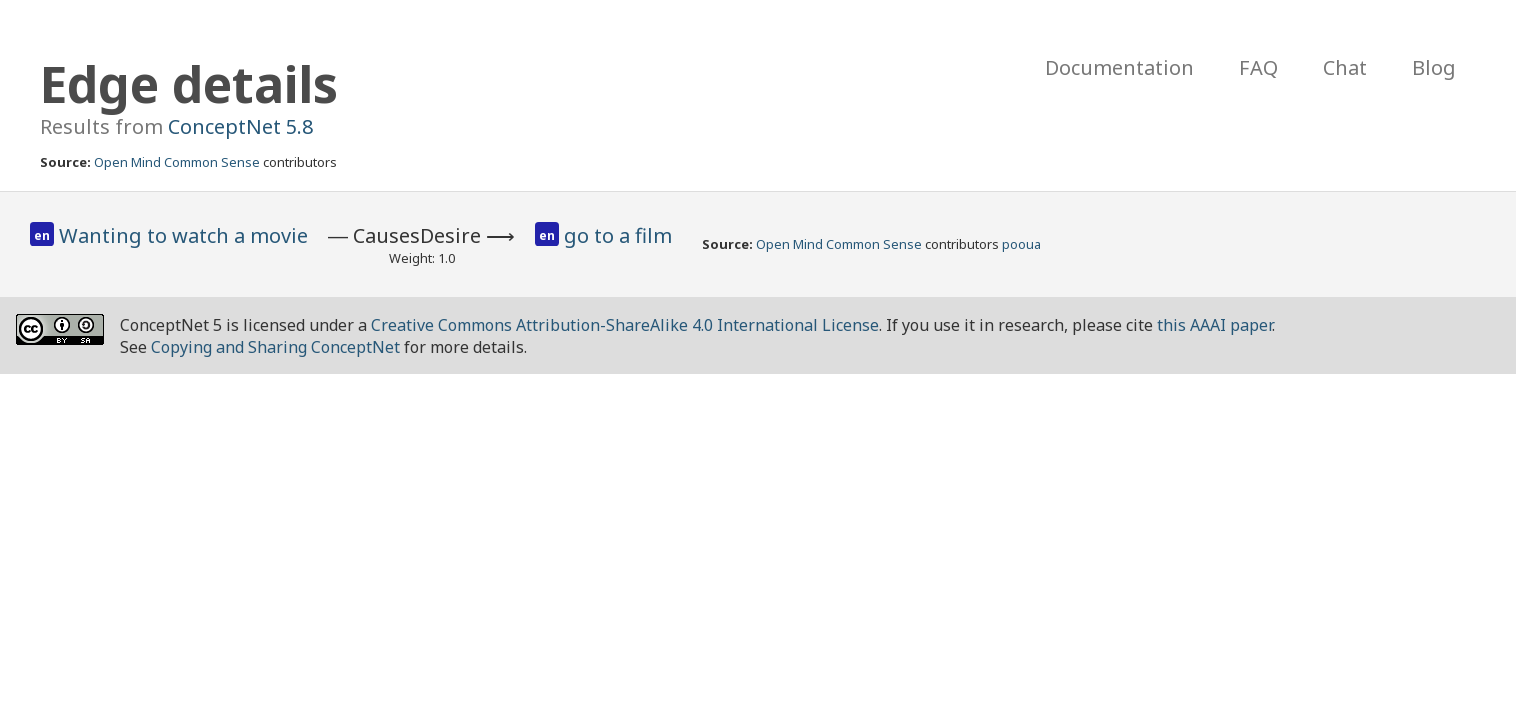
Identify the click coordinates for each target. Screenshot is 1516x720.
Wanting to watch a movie (183, 235)
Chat (1345, 67)
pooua (1021, 244)
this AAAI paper (1214, 325)
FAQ (1258, 67)
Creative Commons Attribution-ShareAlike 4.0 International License (625, 325)
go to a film (618, 235)
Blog (1434, 67)
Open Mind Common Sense (177, 162)
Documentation (1119, 67)
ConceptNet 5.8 (240, 126)
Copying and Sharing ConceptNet (275, 347)
